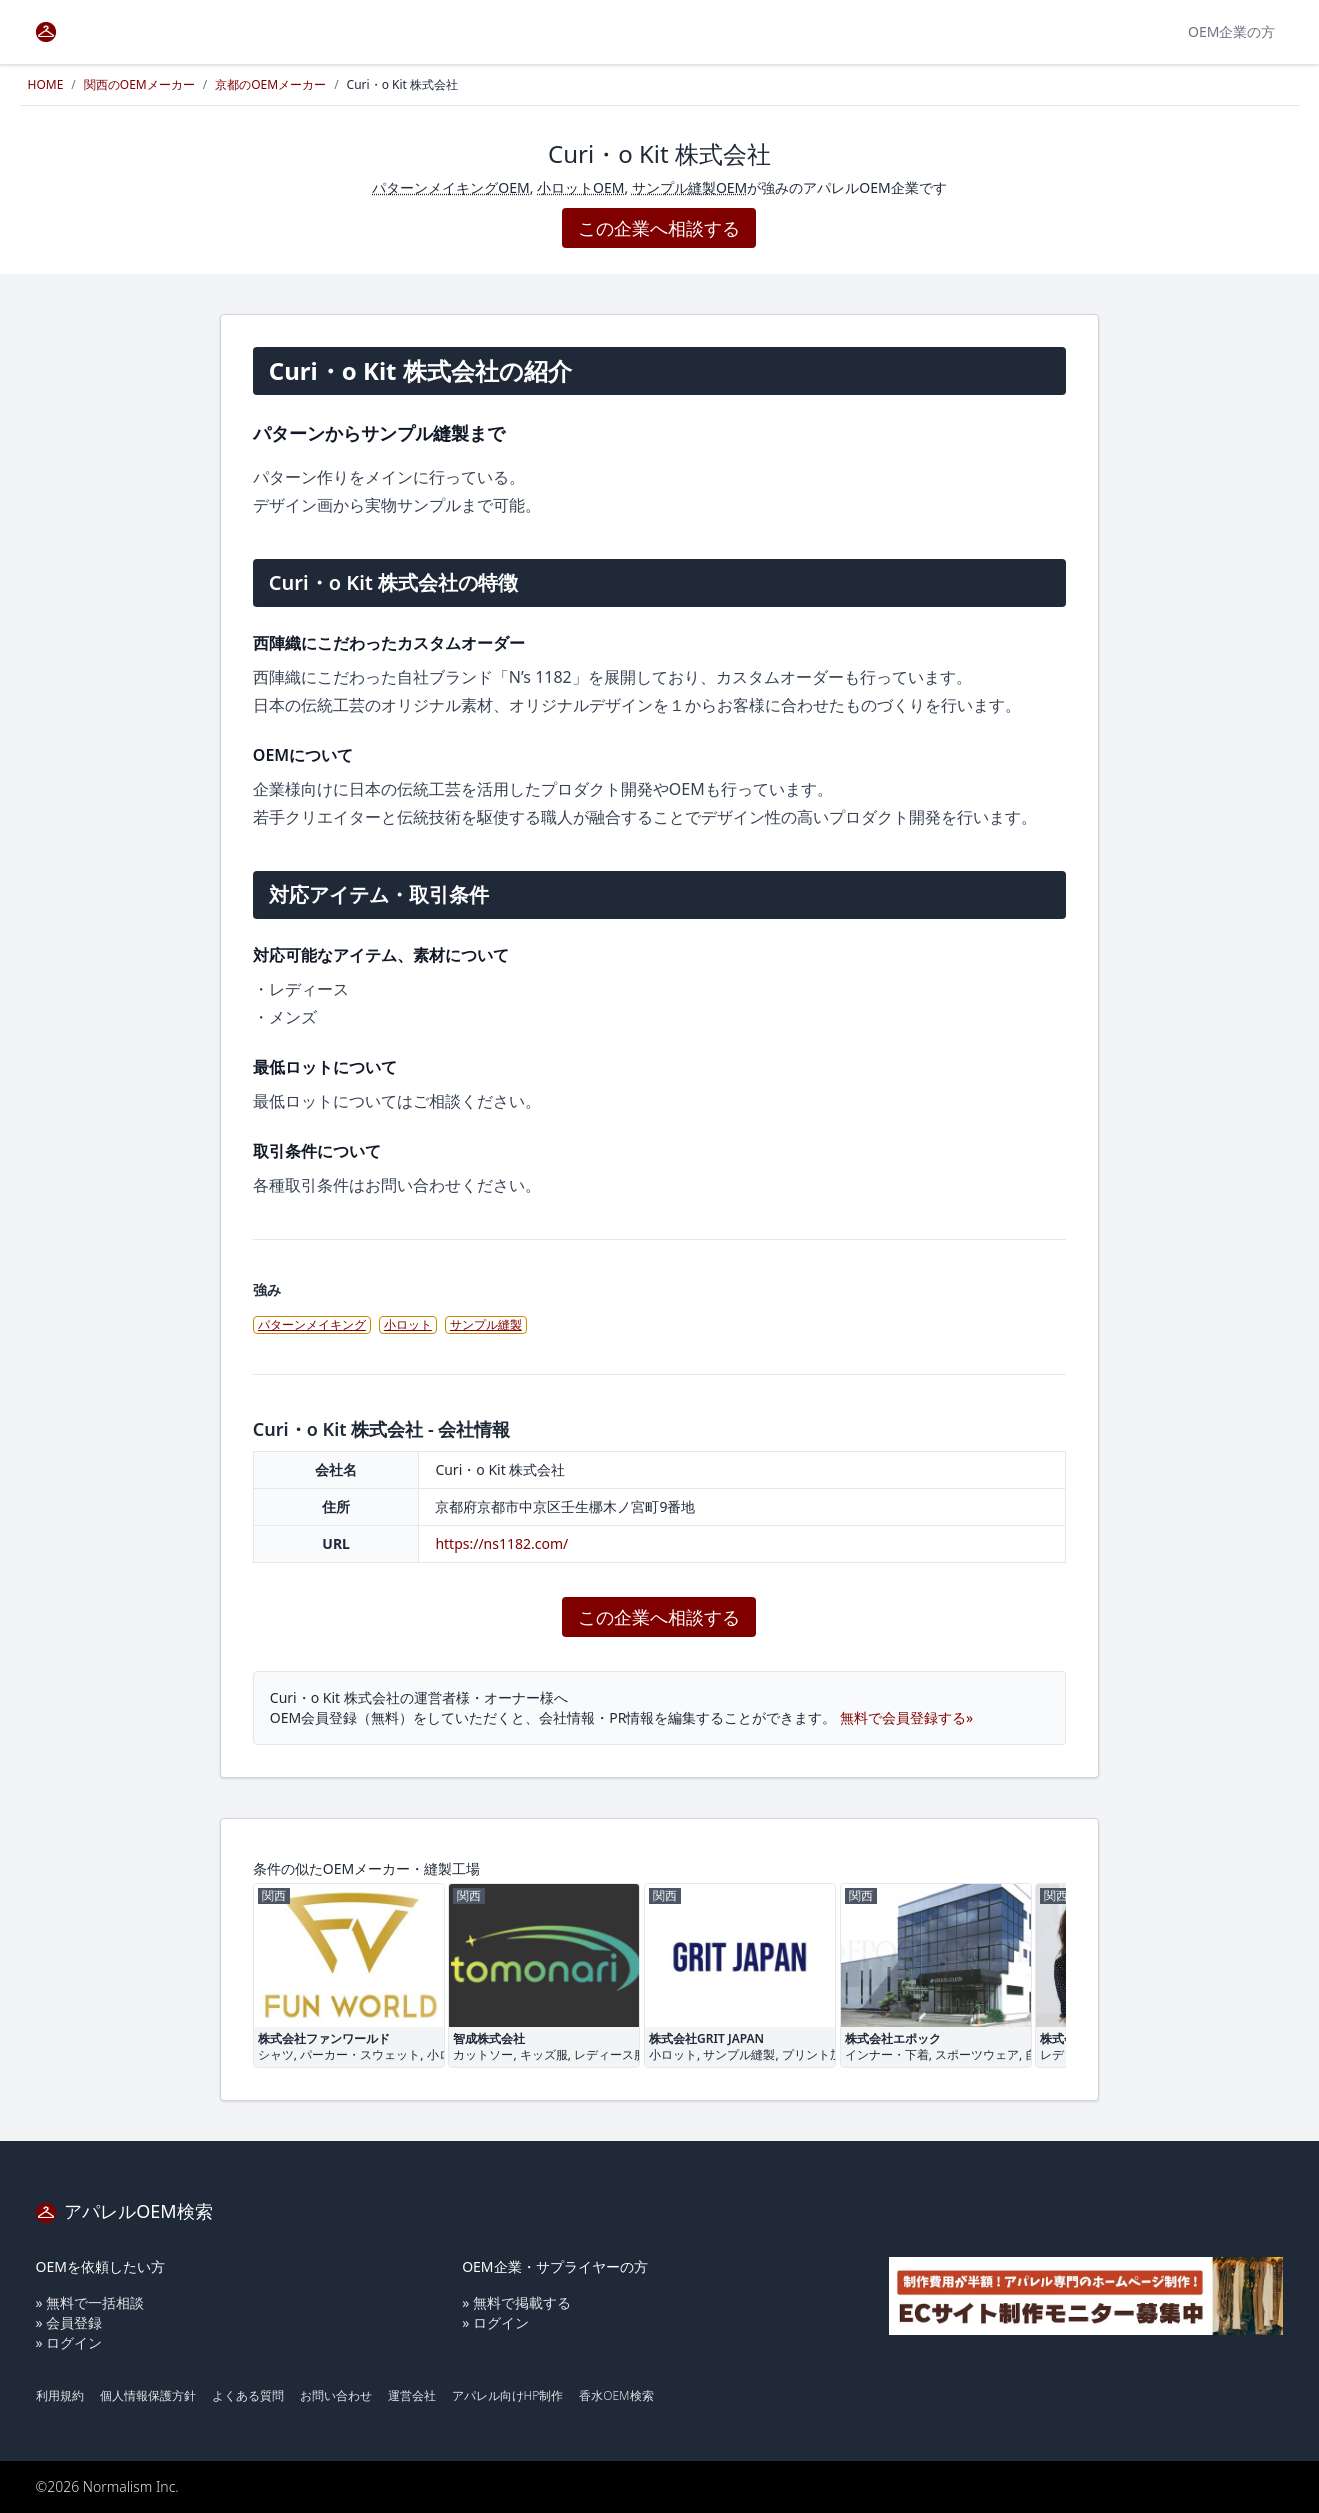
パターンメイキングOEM (450, 187)
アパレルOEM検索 (124, 2211)
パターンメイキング (312, 1324)
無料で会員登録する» (906, 1717)
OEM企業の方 (1231, 31)
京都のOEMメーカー (270, 84)
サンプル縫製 (486, 1324)
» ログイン (69, 2342)
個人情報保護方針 (148, 2395)
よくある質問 (248, 2395)
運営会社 (412, 2395)
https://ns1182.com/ (501, 1543)
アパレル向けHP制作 (508, 2395)
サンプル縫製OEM (689, 187)
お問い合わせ (336, 2395)
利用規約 (60, 2395)
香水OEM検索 (616, 2395)
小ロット (408, 1324)
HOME (46, 84)
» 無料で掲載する (516, 2302)
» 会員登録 (69, 2322)
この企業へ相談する (659, 228)
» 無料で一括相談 (90, 2302)
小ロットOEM (580, 187)
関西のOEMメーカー (139, 84)
